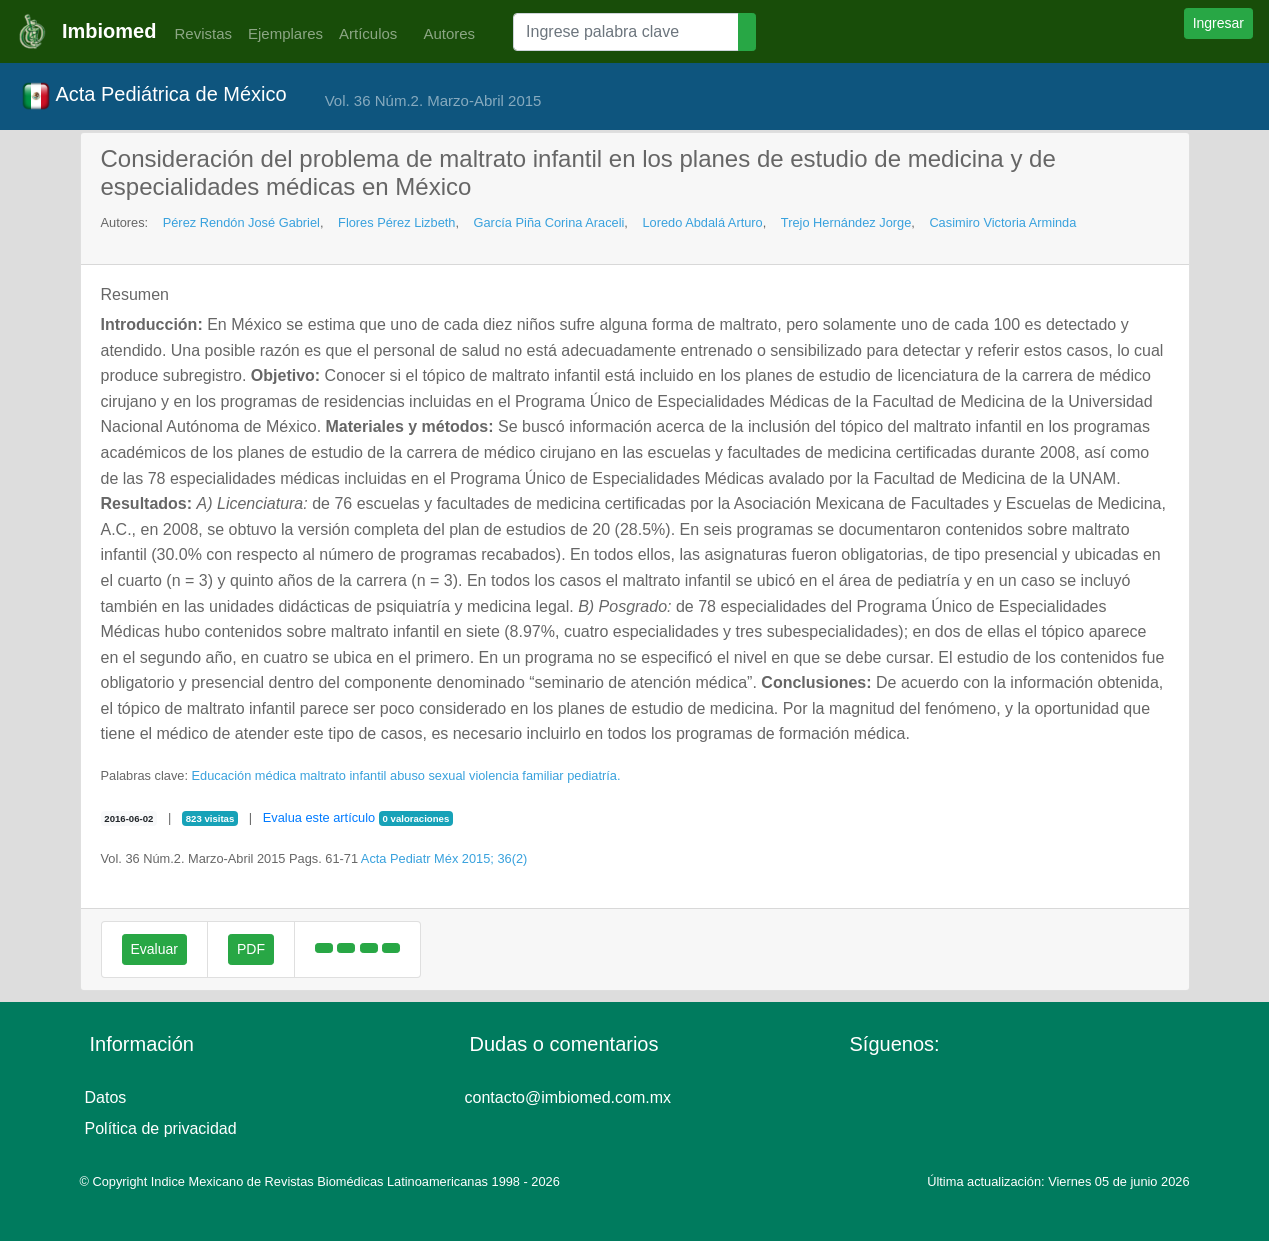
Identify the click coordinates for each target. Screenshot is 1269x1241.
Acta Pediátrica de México (154, 96)
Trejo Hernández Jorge (846, 222)
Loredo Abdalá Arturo (702, 222)
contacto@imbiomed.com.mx (568, 1097)
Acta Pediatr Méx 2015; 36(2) (444, 858)
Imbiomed (109, 31)
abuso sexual (427, 775)
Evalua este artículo (319, 817)
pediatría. (593, 775)
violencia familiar (516, 775)
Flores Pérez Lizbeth (396, 222)
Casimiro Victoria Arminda (1002, 222)
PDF (251, 949)
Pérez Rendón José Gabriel (241, 222)
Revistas (198, 33)
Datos (106, 1097)
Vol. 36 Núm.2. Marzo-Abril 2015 (433, 100)
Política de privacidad (161, 1128)
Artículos (368, 33)
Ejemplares (285, 33)
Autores (444, 33)
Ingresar (1218, 23)
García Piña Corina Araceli (549, 222)
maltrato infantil (343, 775)
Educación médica (244, 775)
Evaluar (154, 949)
